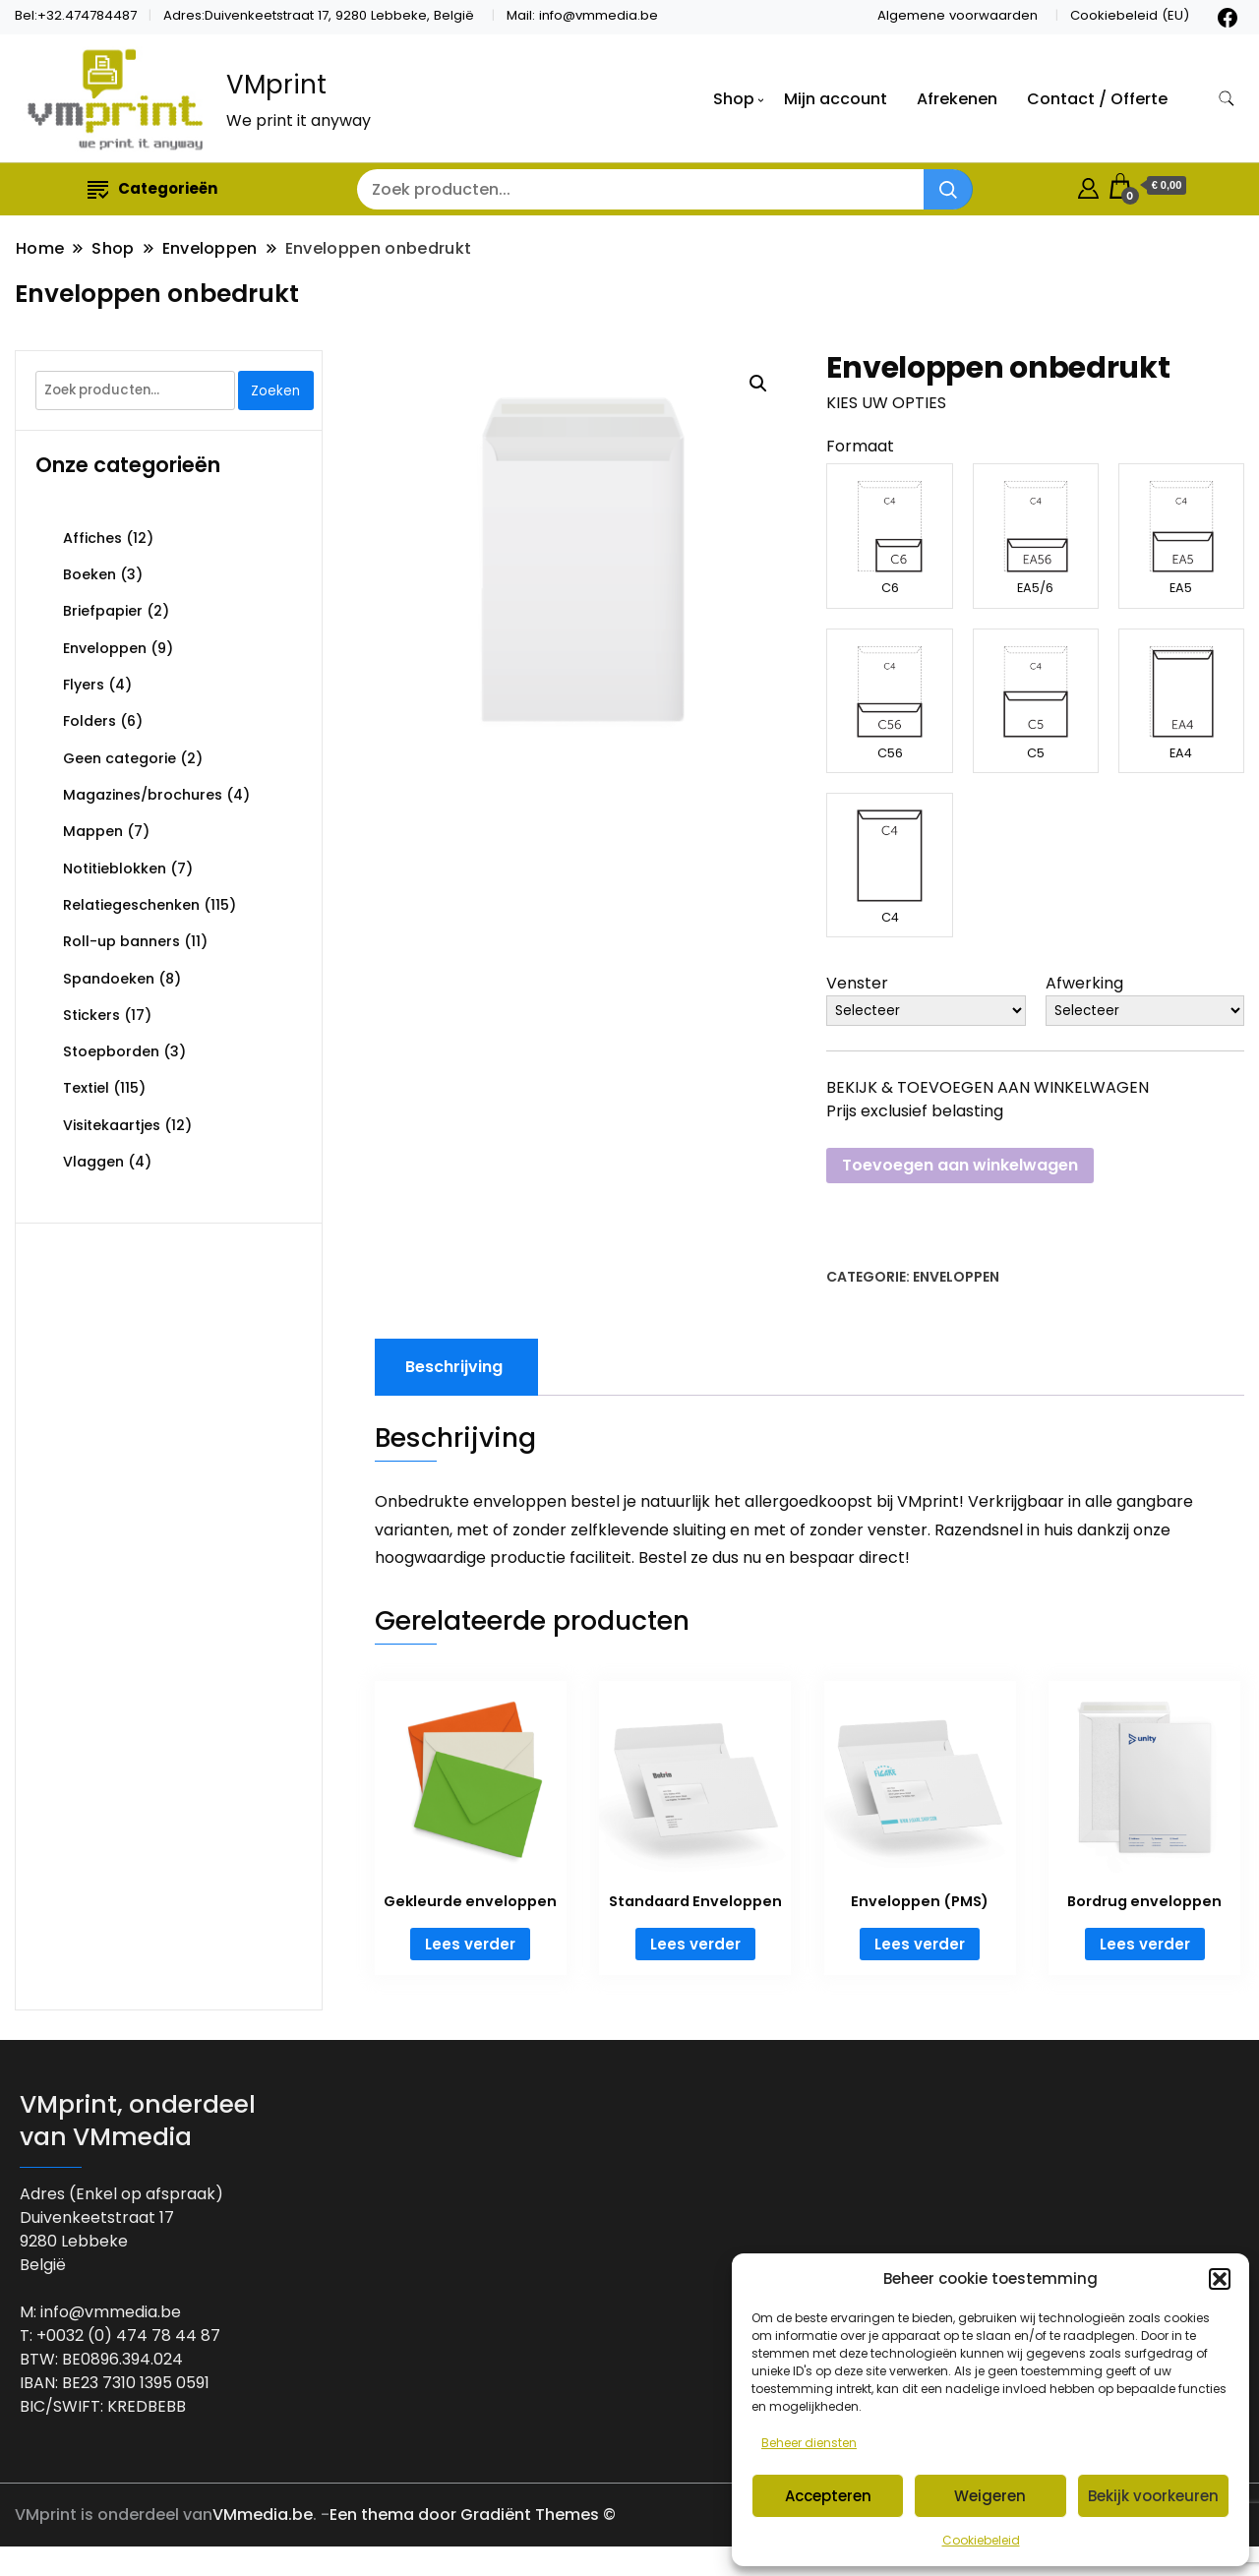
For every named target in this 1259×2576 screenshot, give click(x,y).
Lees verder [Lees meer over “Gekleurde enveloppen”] (470, 1944)
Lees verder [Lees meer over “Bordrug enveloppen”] (1145, 1944)
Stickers (91, 1015)
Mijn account (835, 99)
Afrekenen (957, 99)
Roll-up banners (121, 941)
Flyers (83, 684)
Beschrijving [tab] (454, 1366)
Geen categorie (119, 758)
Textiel (86, 1088)
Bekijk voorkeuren (1153, 2496)
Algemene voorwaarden (957, 15)
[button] (1219, 2279)
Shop (733, 99)
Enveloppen (956, 1277)
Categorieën (152, 188)
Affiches (92, 538)
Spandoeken (108, 978)
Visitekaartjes (111, 1125)
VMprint (276, 84)
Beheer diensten (809, 2442)
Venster (857, 983)
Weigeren (990, 2496)
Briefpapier (103, 611)
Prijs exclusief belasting (914, 1111)
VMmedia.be (262, 2514)
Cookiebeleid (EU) (1129, 15)
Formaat (860, 446)
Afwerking (1084, 983)
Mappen (93, 831)
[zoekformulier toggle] (1226, 99)
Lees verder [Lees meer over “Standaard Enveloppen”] (695, 1944)
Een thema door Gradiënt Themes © (473, 2514)
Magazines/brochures (142, 795)
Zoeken (275, 391)
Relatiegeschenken (131, 905)
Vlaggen (93, 1161)
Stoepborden (111, 1051)
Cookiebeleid (981, 2540)
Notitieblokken (114, 868)
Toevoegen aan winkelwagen (960, 1165)
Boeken (89, 574)
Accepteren (828, 2496)
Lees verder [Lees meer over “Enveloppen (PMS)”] (919, 1944)
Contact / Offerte (1097, 99)
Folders (89, 721)
